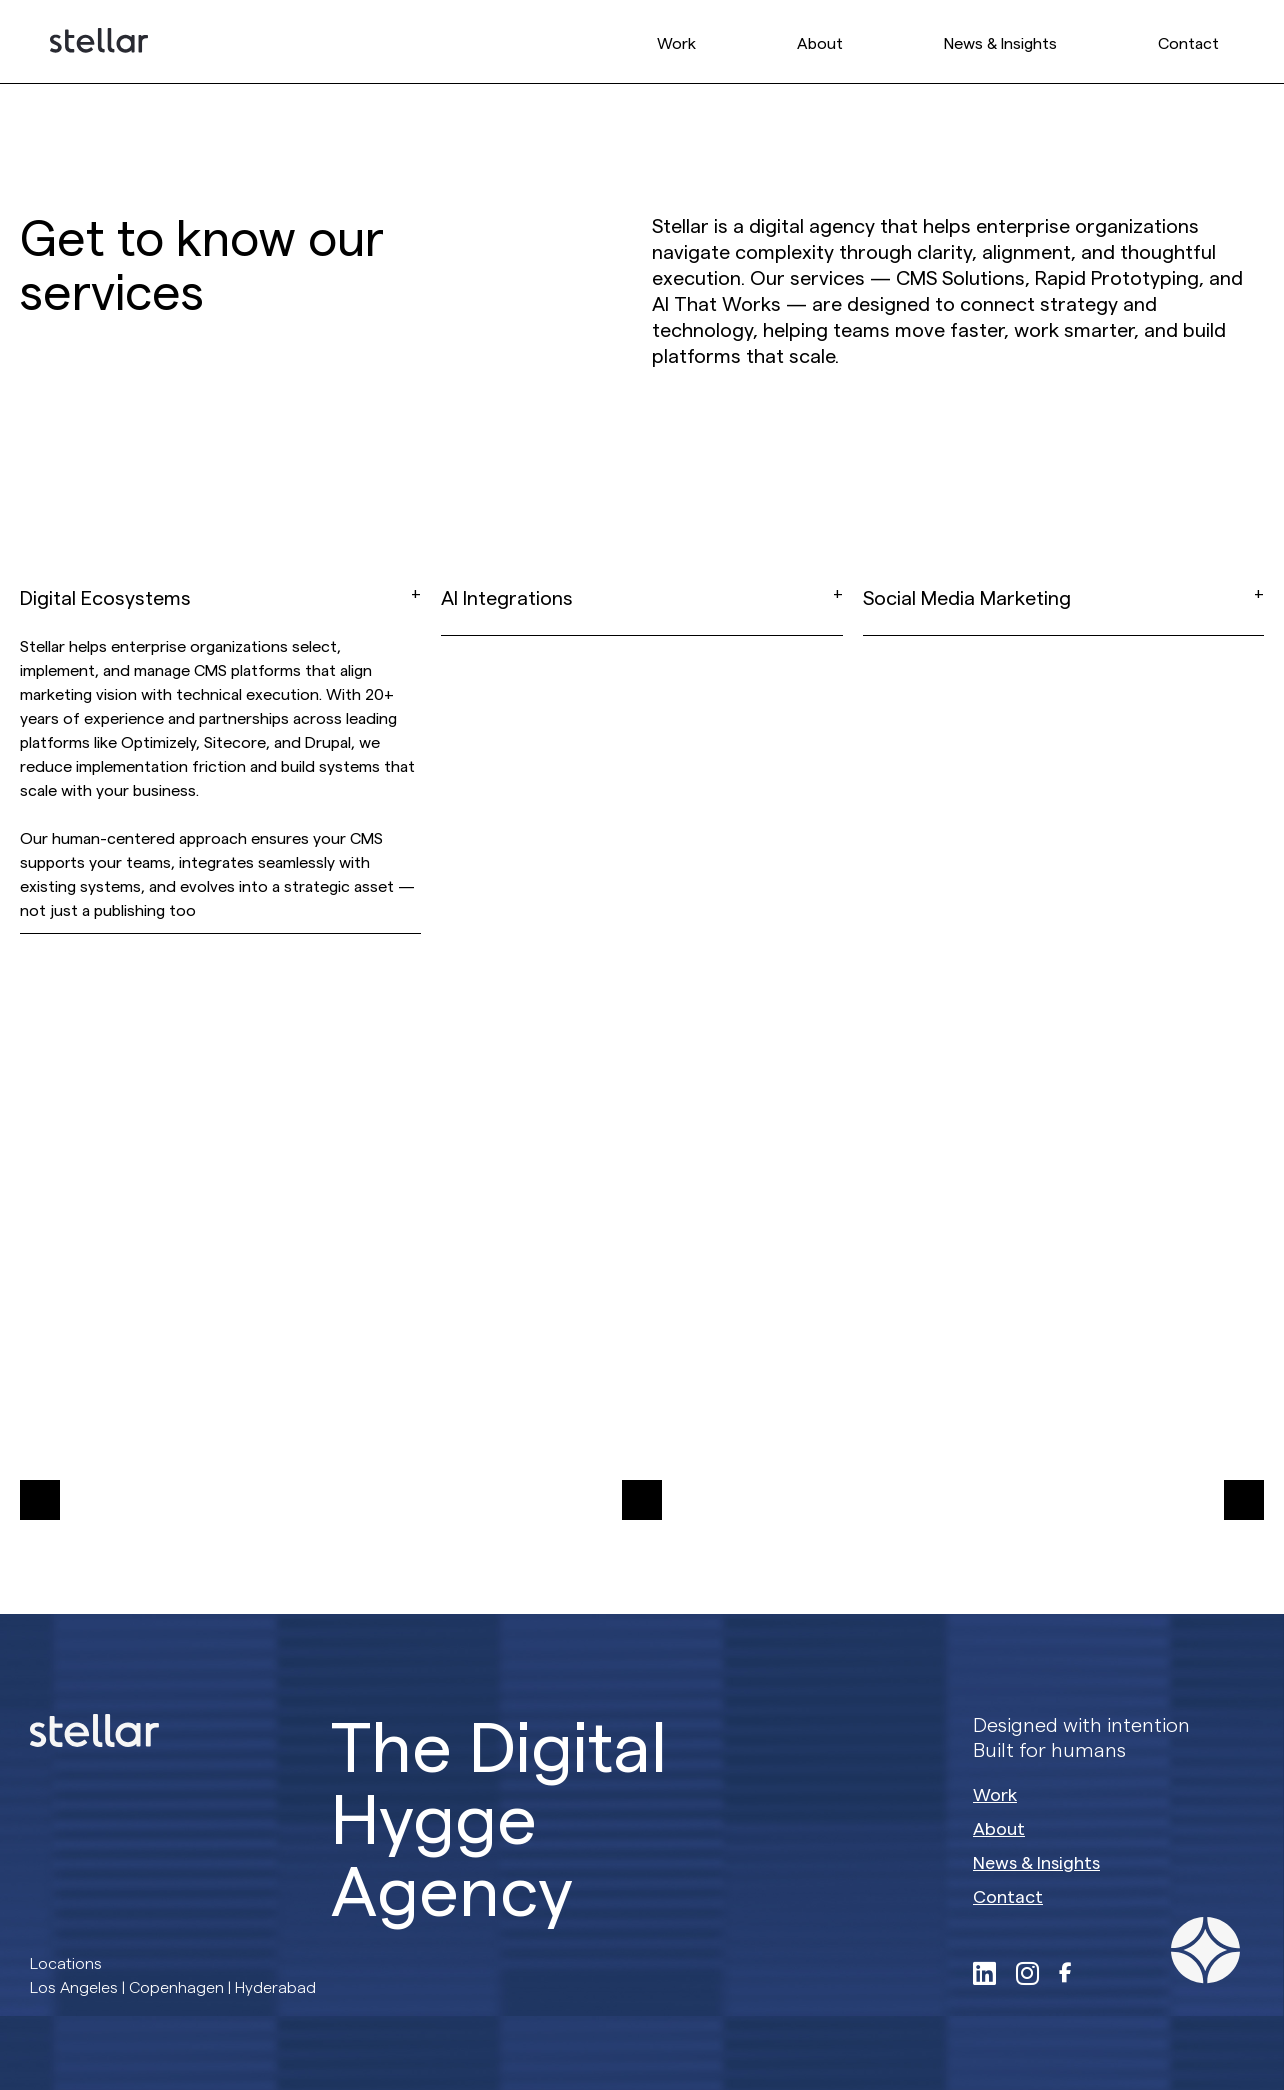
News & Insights (1000, 44)
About (820, 44)
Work (676, 44)
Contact (1188, 44)
